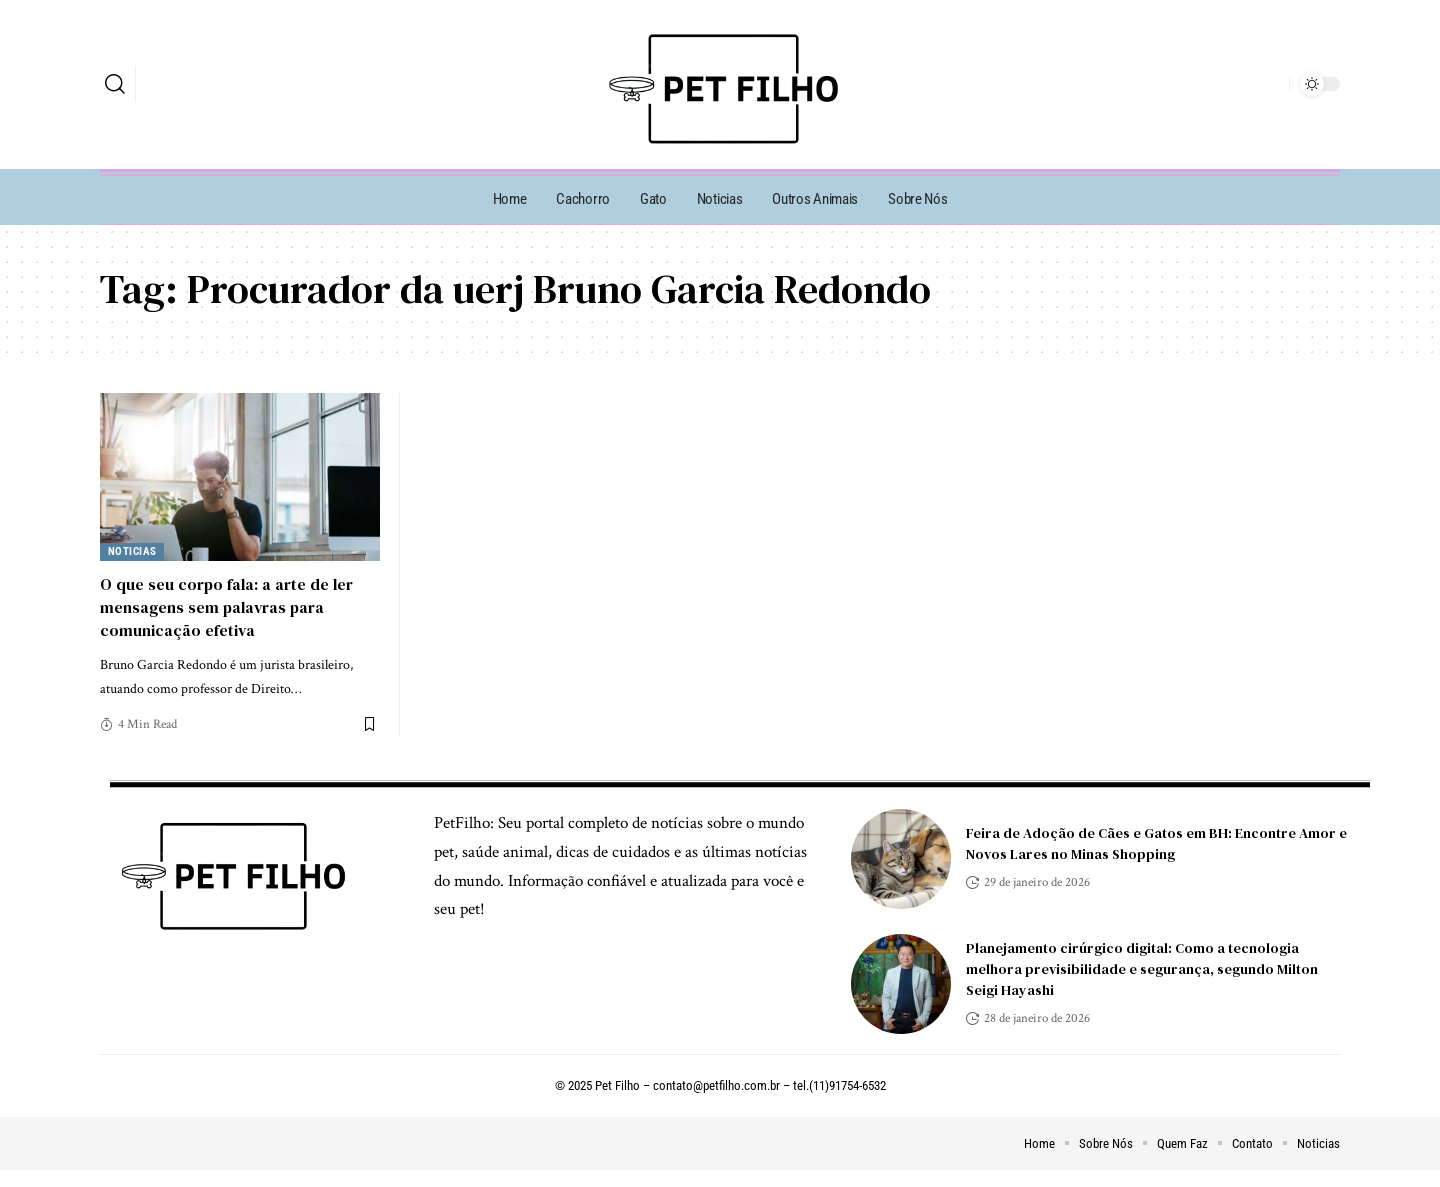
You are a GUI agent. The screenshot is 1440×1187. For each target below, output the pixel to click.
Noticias (132, 551)
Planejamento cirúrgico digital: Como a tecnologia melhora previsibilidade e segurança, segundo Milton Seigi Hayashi (1142, 969)
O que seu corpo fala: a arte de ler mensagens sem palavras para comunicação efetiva (226, 607)
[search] (115, 84)
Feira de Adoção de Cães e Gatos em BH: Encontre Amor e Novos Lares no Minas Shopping (1156, 843)
